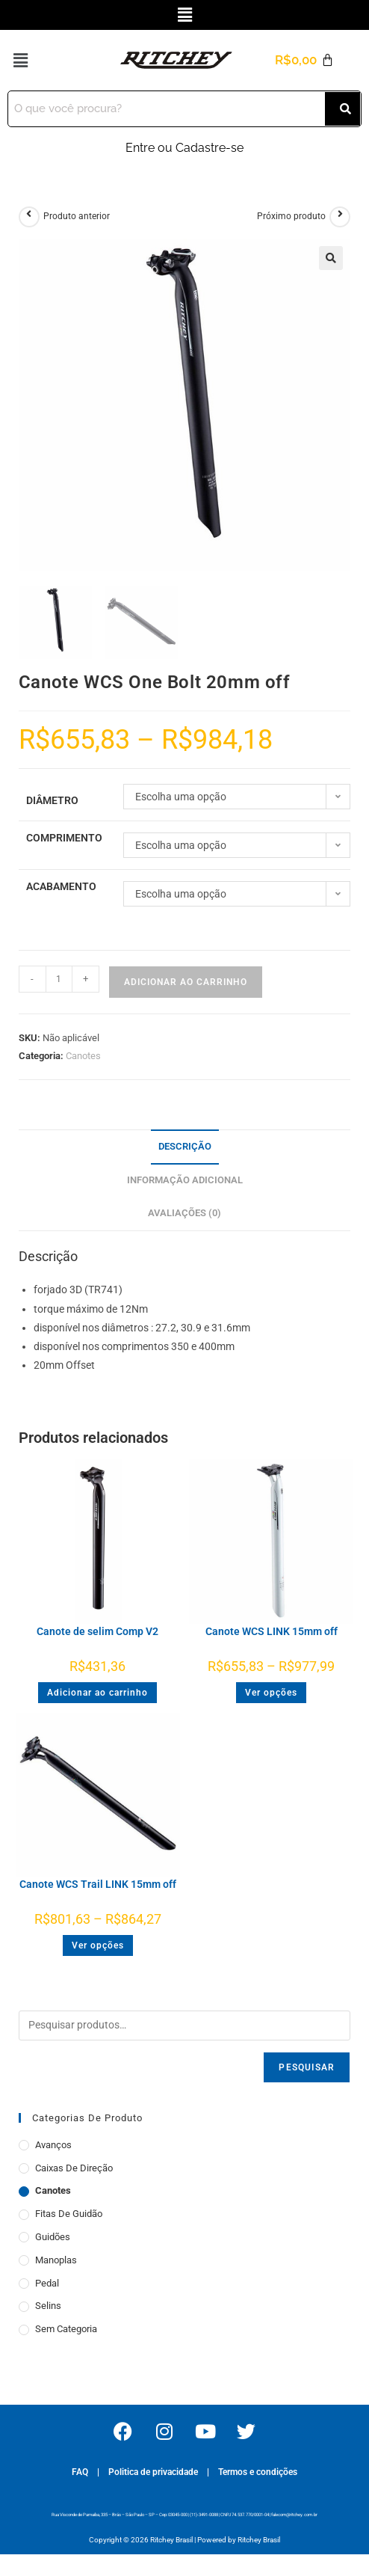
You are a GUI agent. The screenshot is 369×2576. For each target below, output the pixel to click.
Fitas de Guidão (68, 2213)
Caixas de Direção (74, 2168)
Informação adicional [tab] (185, 1180)
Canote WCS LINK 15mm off (271, 1631)
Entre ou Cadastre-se (184, 148)
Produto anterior (76, 216)
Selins (48, 2305)
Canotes (83, 1055)
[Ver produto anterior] (29, 216)
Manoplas (56, 2260)
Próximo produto (291, 216)
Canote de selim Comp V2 (97, 1631)
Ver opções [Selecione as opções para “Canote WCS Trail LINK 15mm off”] (98, 1945)
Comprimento (64, 838)
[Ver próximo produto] (339, 216)
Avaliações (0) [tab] (184, 1212)
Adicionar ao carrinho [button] (97, 1692)
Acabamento (61, 886)
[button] (184, 14)
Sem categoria (66, 2328)
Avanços (53, 2144)
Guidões (52, 2236)
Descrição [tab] (184, 1146)
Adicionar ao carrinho (185, 982)
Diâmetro (52, 800)
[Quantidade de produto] (59, 979)
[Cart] (304, 60)
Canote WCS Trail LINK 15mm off (97, 1884)
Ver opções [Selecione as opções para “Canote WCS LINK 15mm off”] (271, 1692)
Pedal (47, 2283)
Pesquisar (307, 2067)
